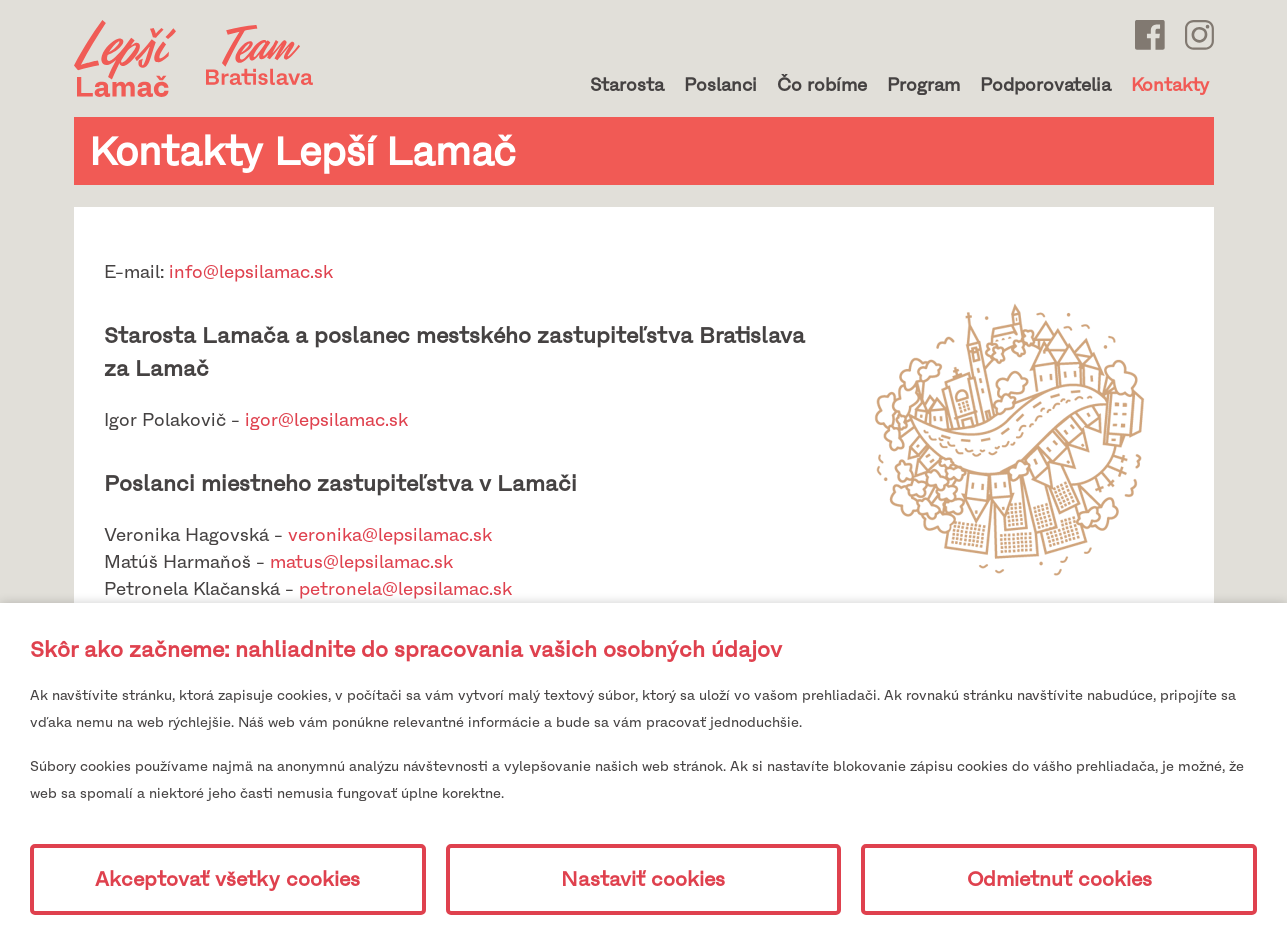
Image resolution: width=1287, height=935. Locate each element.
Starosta (627, 85)
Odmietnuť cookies (1059, 879)
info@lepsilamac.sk (251, 272)
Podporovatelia (1045, 85)
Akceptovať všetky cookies (227, 879)
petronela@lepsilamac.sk (405, 589)
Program (923, 85)
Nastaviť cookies (643, 879)
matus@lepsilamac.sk (361, 562)
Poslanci (720, 85)
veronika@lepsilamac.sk (390, 535)
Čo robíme (822, 85)
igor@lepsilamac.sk (326, 420)
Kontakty (1170, 85)
